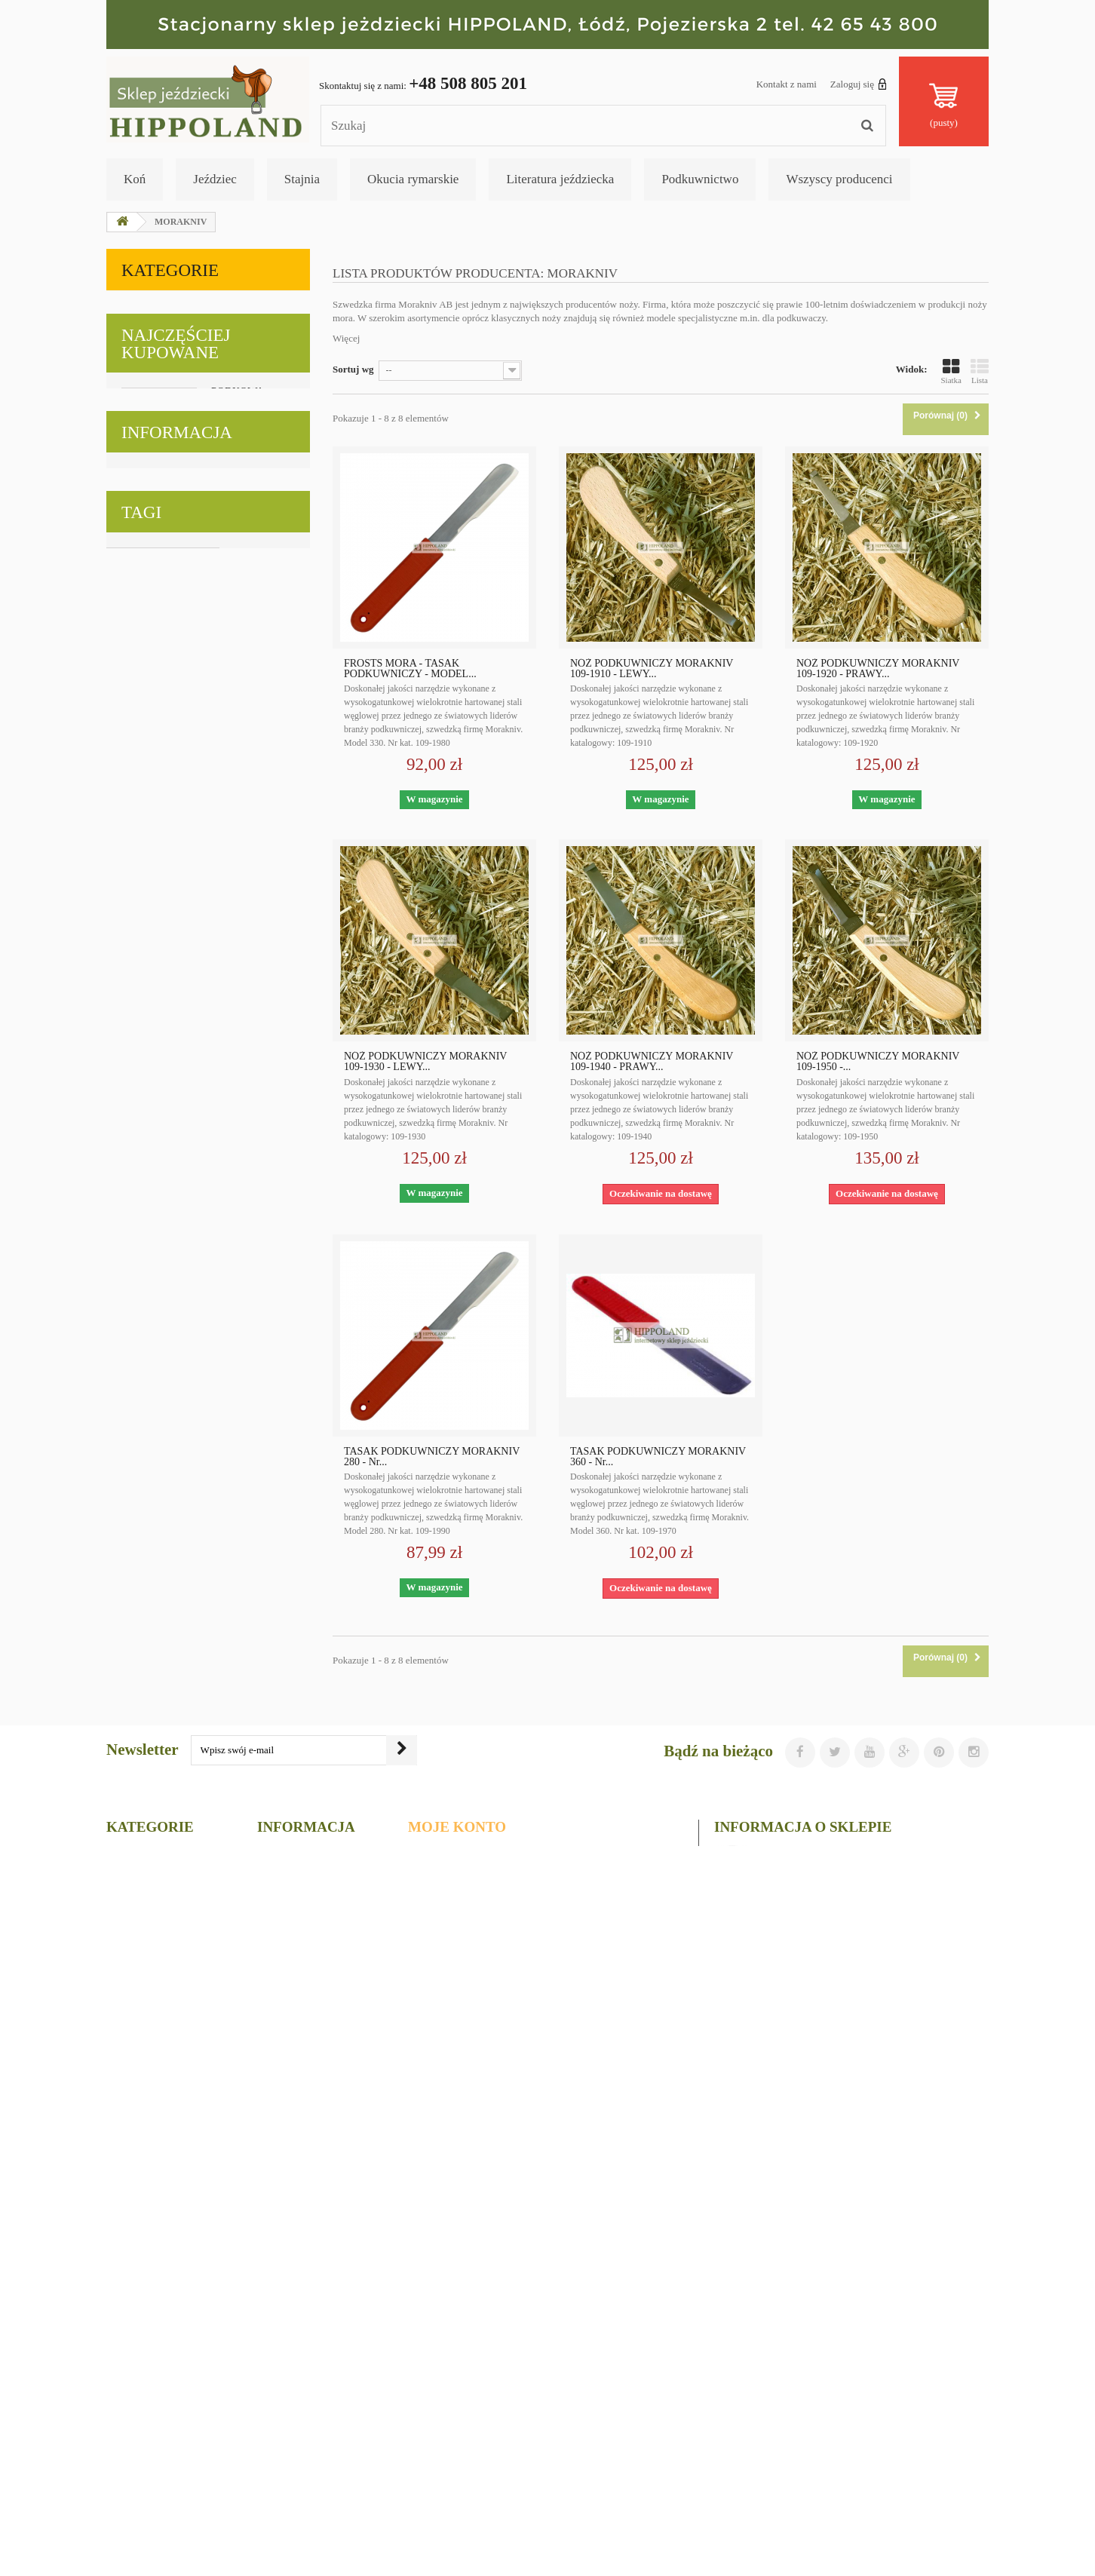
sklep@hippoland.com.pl (819, 2431)
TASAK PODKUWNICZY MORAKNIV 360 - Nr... (658, 1456)
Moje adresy (440, 2382)
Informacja (176, 1762)
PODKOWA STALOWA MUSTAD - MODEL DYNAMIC (237, 744)
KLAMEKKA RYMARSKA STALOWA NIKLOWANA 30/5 (243, 1298)
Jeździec (215, 179)
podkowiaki (138, 2101)
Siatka (951, 371)
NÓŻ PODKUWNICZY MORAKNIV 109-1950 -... (877, 1061)
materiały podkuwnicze (163, 2056)
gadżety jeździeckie (154, 2124)
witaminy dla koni (151, 2078)
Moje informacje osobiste (473, 2402)
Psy (133, 525)
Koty (137, 561)
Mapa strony (289, 2480)
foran (191, 2101)
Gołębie (145, 598)
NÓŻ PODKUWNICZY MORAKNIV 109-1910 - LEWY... (651, 668)
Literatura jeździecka (560, 179)
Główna (277, 2422)
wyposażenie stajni (246, 2078)
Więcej (346, 338)
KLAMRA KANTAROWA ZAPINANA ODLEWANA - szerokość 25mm (246, 1490)
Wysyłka (155, 1801)
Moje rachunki (445, 2363)
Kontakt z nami (786, 84)
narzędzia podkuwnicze (163, 2010)
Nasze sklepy (165, 1910)
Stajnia (302, 179)
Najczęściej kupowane (175, 669)
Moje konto (457, 2299)
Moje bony (436, 2422)
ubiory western (260, 2056)
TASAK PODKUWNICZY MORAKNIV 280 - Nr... (432, 1456)
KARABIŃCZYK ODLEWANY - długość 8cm (249, 922)
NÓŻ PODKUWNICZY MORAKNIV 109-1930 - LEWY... (425, 1061)
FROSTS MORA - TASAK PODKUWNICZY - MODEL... (410, 668)
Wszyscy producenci (839, 179)
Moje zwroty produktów (470, 2343)
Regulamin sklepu (175, 1845)
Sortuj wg (353, 369)
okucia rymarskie (256, 2033)
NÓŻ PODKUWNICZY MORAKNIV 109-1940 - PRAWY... (651, 1061)
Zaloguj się (858, 84)
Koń (135, 179)
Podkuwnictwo (699, 179)
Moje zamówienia (454, 2324)
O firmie (155, 1866)
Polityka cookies (172, 1823)
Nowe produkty (297, 2343)
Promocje (281, 2324)
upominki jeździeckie (158, 2033)
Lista (980, 371)
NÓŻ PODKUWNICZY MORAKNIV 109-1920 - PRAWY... (877, 668)
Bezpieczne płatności (182, 1888)
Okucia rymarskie (413, 179)
